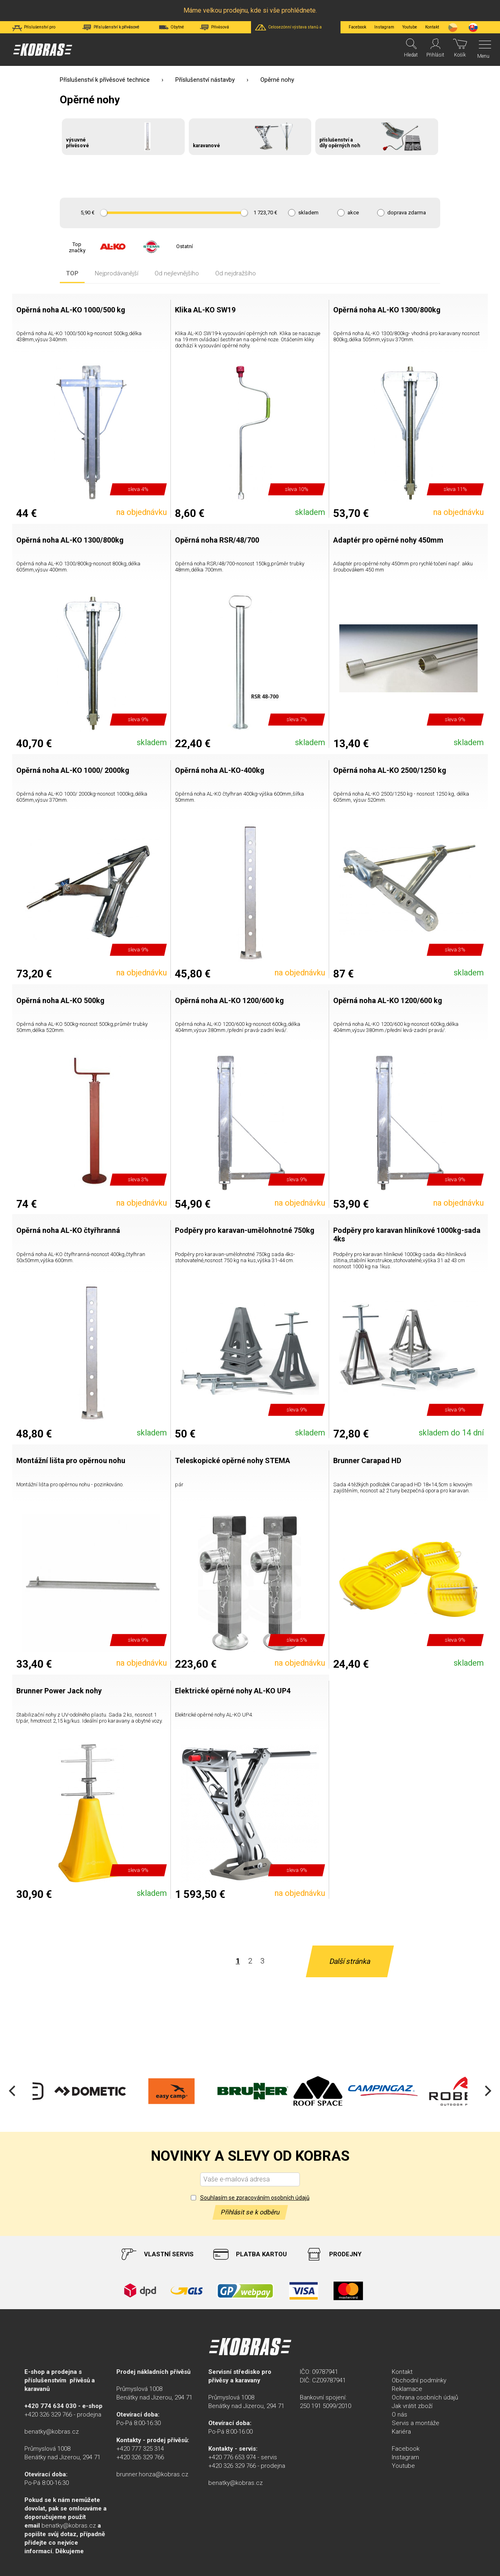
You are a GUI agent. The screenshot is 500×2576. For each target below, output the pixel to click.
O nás (399, 2414)
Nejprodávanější (116, 273)
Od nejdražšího (235, 273)
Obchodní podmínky (419, 2380)
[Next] (487, 2091)
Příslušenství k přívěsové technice (105, 79)
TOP (72, 273)
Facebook (357, 27)
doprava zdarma (406, 213)
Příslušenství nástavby (205, 79)
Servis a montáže (415, 2423)
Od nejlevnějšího (177, 273)
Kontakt (402, 2371)
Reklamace (407, 2389)
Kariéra (401, 2431)
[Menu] (483, 49)
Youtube (409, 27)
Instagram (384, 27)
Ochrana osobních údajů (425, 2397)
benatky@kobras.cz (51, 2431)
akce (353, 213)
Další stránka (349, 1961)
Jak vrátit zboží (412, 2406)
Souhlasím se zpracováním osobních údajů (255, 2197)
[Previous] (13, 2091)
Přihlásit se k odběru (250, 2212)
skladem (308, 213)
